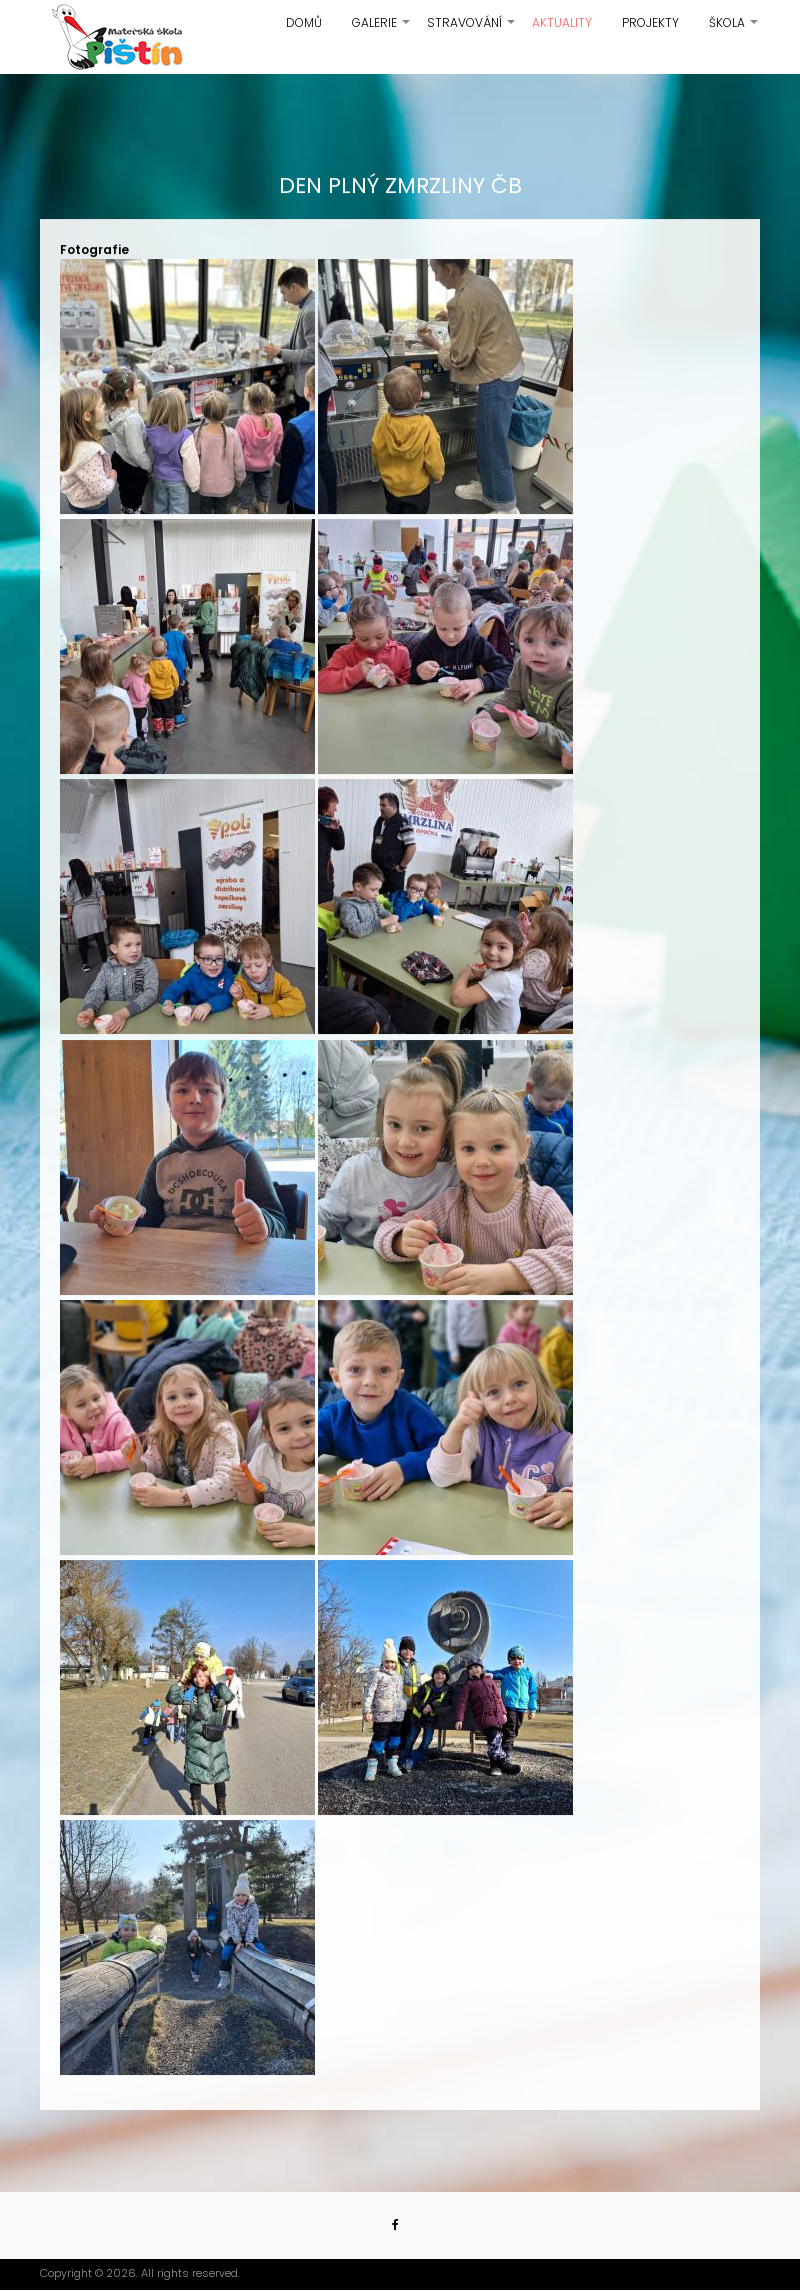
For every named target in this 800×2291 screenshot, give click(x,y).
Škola (734, 30)
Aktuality (562, 22)
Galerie (382, 30)
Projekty (650, 22)
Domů (304, 22)
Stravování (472, 30)
